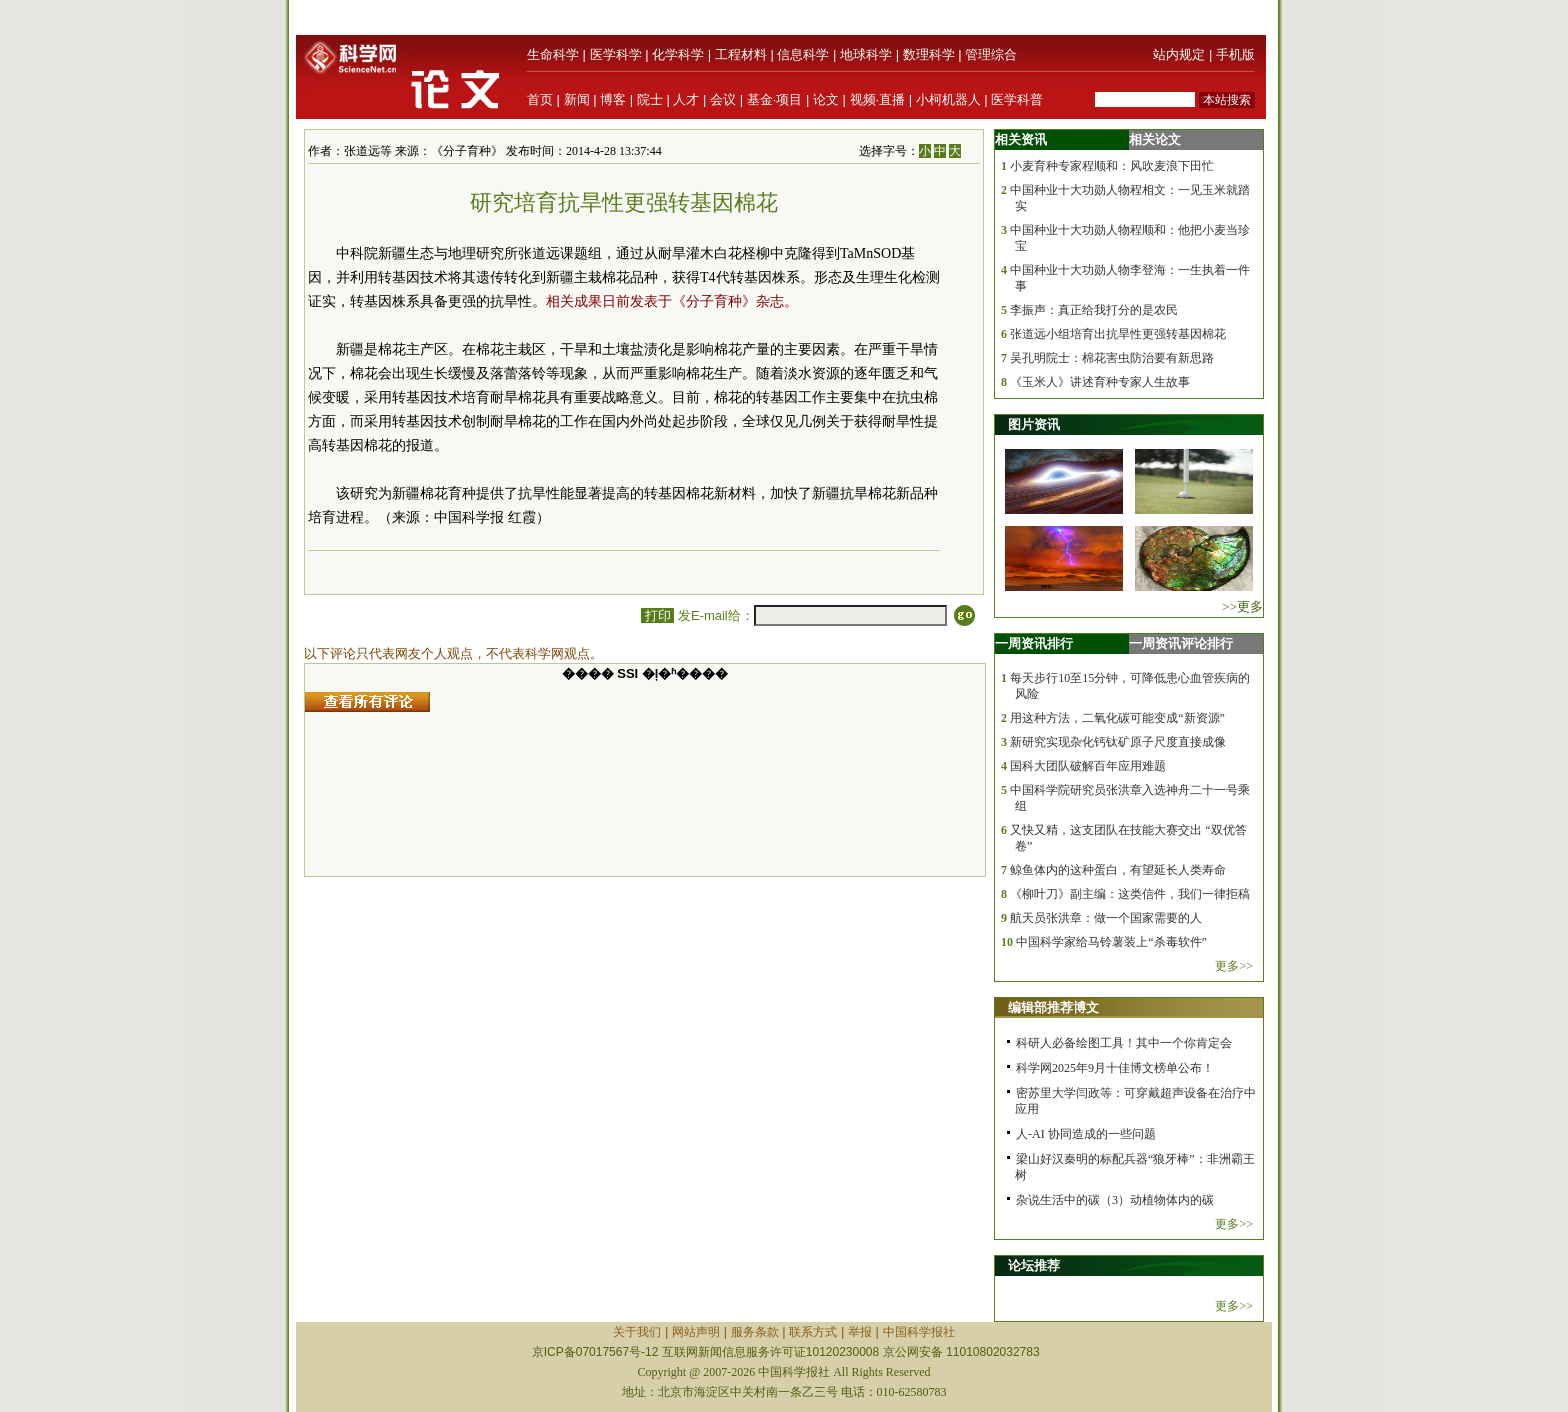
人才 (686, 99)
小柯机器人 (948, 99)
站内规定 (1179, 54)
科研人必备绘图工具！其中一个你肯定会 (1124, 1043)
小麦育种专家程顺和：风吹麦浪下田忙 (1112, 166)
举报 (860, 1332)
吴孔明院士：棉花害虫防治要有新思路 (1112, 358)
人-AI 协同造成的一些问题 (1086, 1134)
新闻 (577, 99)
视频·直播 (878, 99)
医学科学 (616, 54)
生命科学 (553, 54)
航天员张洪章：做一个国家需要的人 (1106, 918)
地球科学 (866, 54)
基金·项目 (775, 99)
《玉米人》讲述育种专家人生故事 (1100, 382)
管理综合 (991, 54)
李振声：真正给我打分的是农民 (1094, 310)
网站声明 (696, 1332)
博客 (613, 99)
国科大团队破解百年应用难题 (1088, 766)
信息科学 (803, 54)
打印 (657, 615)
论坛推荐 (1034, 1265)
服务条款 (755, 1332)
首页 (540, 99)
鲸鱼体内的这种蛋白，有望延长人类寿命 (1118, 870)
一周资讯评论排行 (1181, 643)
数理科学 (929, 54)
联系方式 (813, 1332)
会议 (723, 99)
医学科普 (1017, 99)
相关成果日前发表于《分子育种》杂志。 (672, 301)
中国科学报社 (919, 1332)
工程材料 (741, 54)
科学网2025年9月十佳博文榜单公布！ (1115, 1068)
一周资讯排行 (1034, 643)
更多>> (1234, 966)
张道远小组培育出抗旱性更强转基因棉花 (1118, 334)
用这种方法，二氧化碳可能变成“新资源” (1117, 718)
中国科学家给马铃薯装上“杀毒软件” (1111, 942)
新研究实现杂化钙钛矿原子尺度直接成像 (1118, 742)
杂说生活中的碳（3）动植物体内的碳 (1115, 1200)
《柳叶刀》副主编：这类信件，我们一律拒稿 (1130, 894)
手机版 (1235, 54)
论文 (826, 99)
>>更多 (1242, 606)
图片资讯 (1034, 424)
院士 (650, 99)
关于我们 (637, 1332)
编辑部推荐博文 (1053, 1007)
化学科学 (678, 54)
